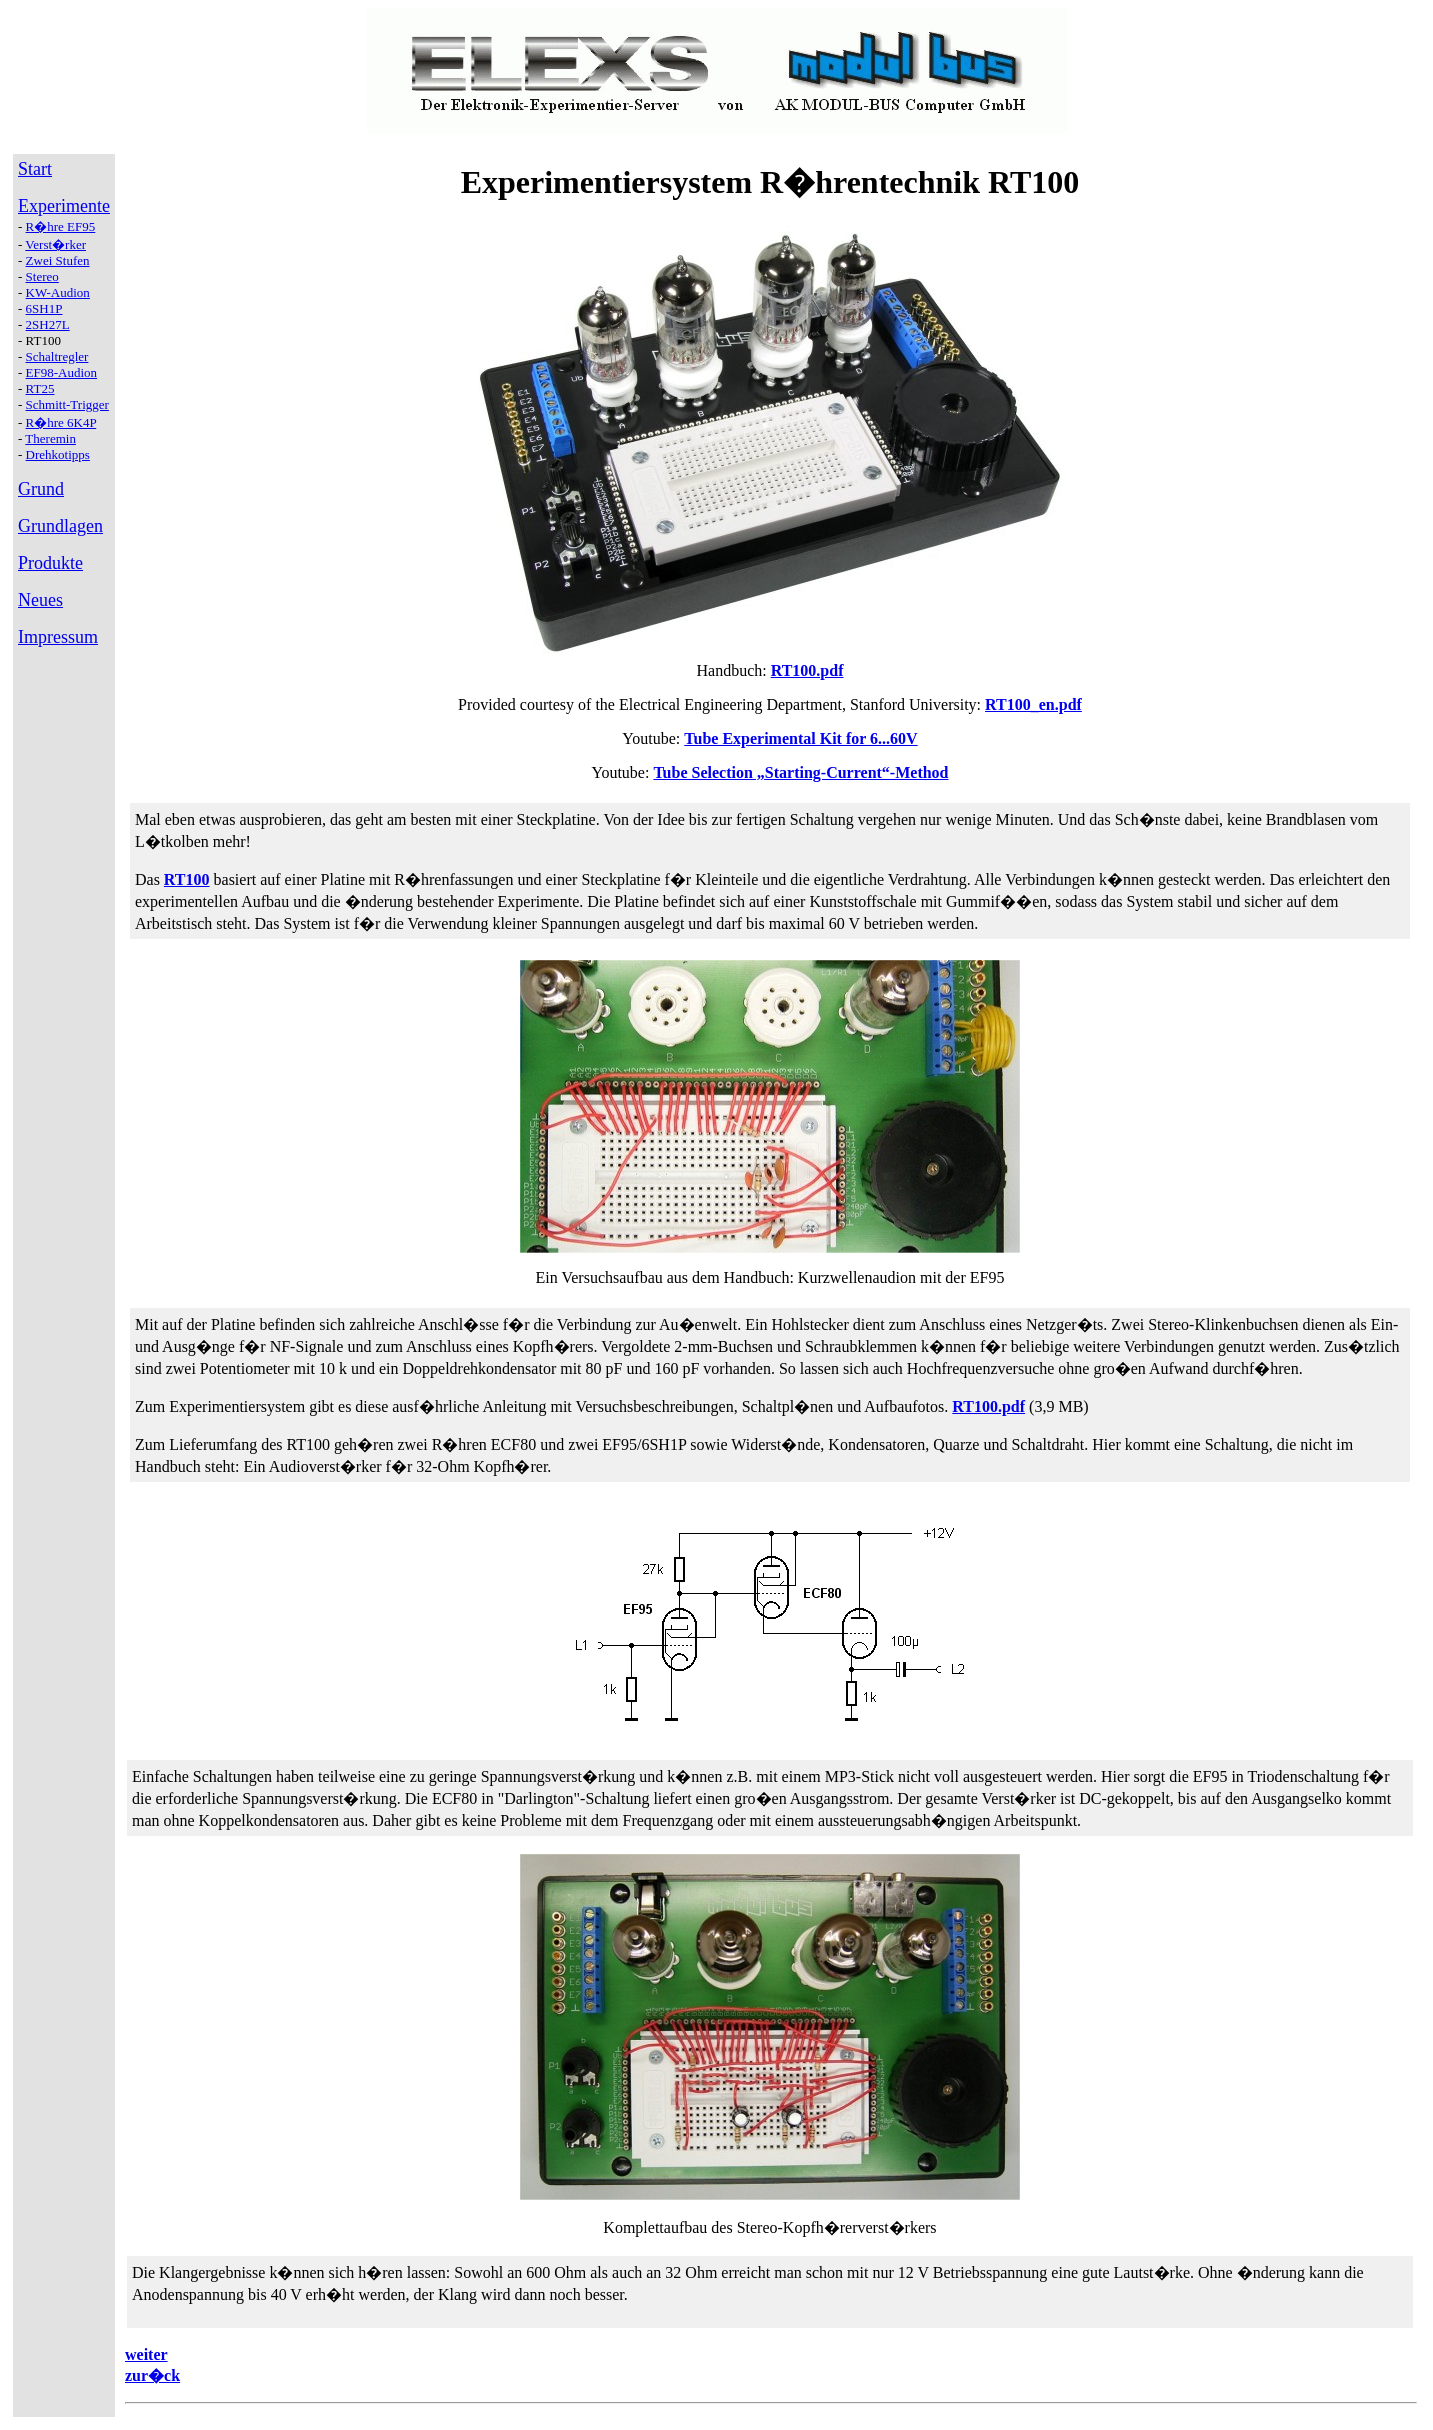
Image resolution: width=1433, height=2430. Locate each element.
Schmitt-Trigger (67, 404)
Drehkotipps (58, 454)
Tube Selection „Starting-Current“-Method (800, 772)
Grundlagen (60, 526)
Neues (40, 600)
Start (35, 169)
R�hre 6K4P (61, 422)
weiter (146, 2354)
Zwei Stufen (58, 260)
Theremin (50, 438)
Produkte (50, 563)
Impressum (58, 637)
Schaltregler (57, 356)
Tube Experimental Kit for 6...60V (800, 738)
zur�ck (152, 2375)
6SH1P (44, 308)
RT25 (40, 388)
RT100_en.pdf (1033, 704)
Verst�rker (55, 244)
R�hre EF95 (61, 226)
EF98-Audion (62, 372)
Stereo (42, 276)
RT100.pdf (807, 670)
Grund (41, 489)
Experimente (64, 206)
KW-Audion (58, 292)
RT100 (187, 879)
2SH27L (48, 324)
